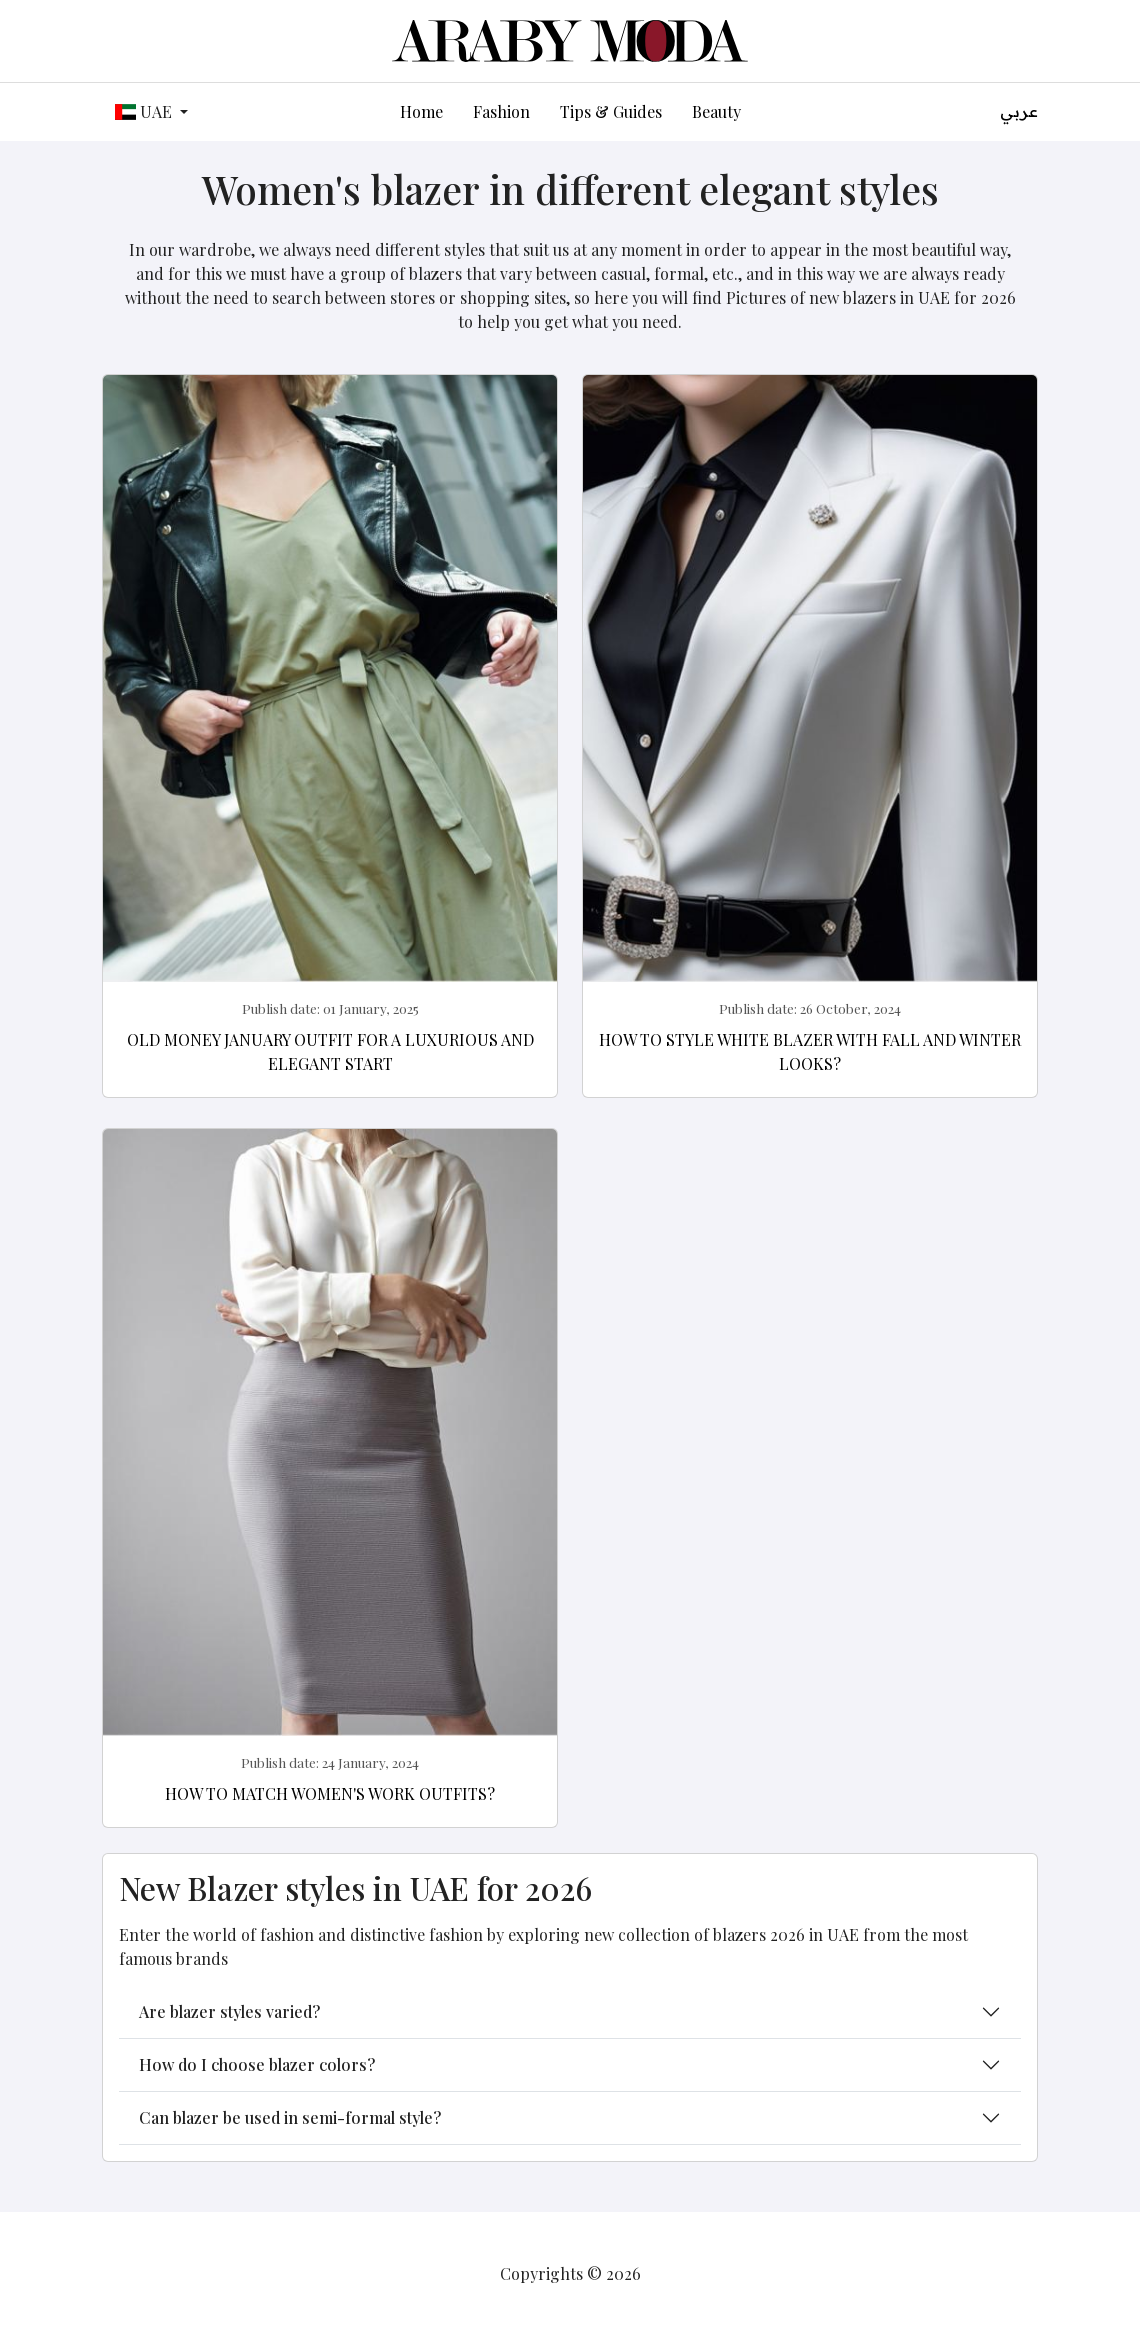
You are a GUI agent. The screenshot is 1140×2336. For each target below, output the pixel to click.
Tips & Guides (611, 111)
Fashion (501, 111)
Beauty (716, 111)
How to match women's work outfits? (330, 1793)
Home (421, 111)
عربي (1019, 111)
